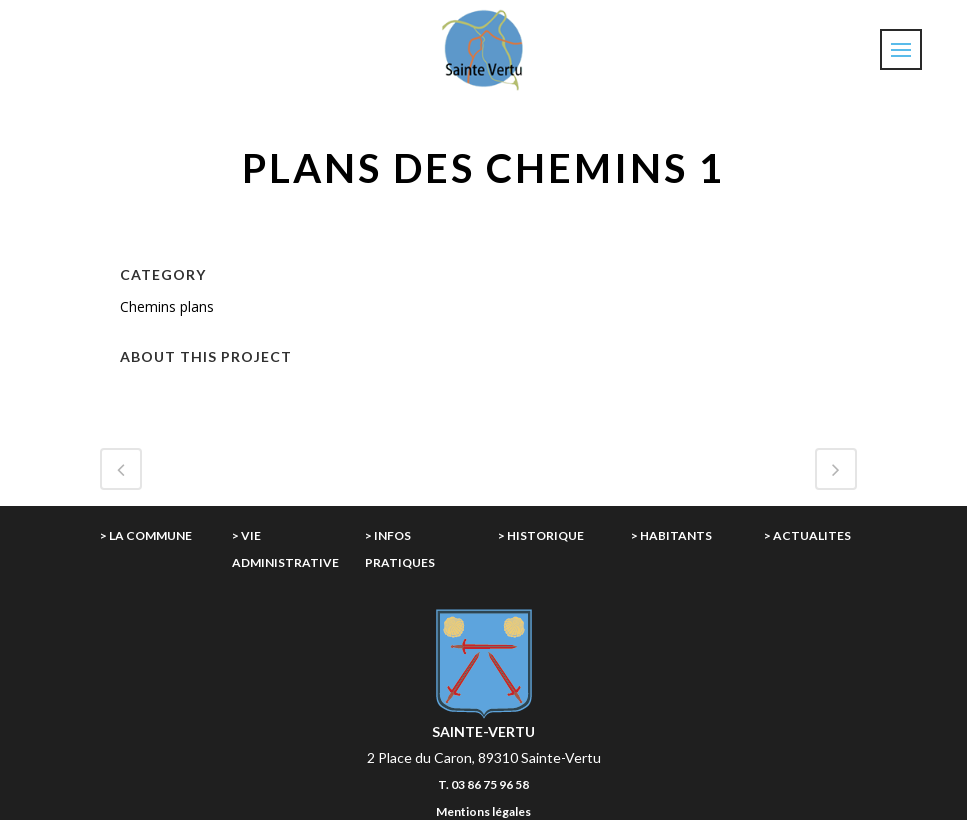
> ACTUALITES (807, 535)
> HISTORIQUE (541, 535)
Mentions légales (483, 811)
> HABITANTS (671, 535)
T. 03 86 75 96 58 (483, 784)
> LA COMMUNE (146, 535)
